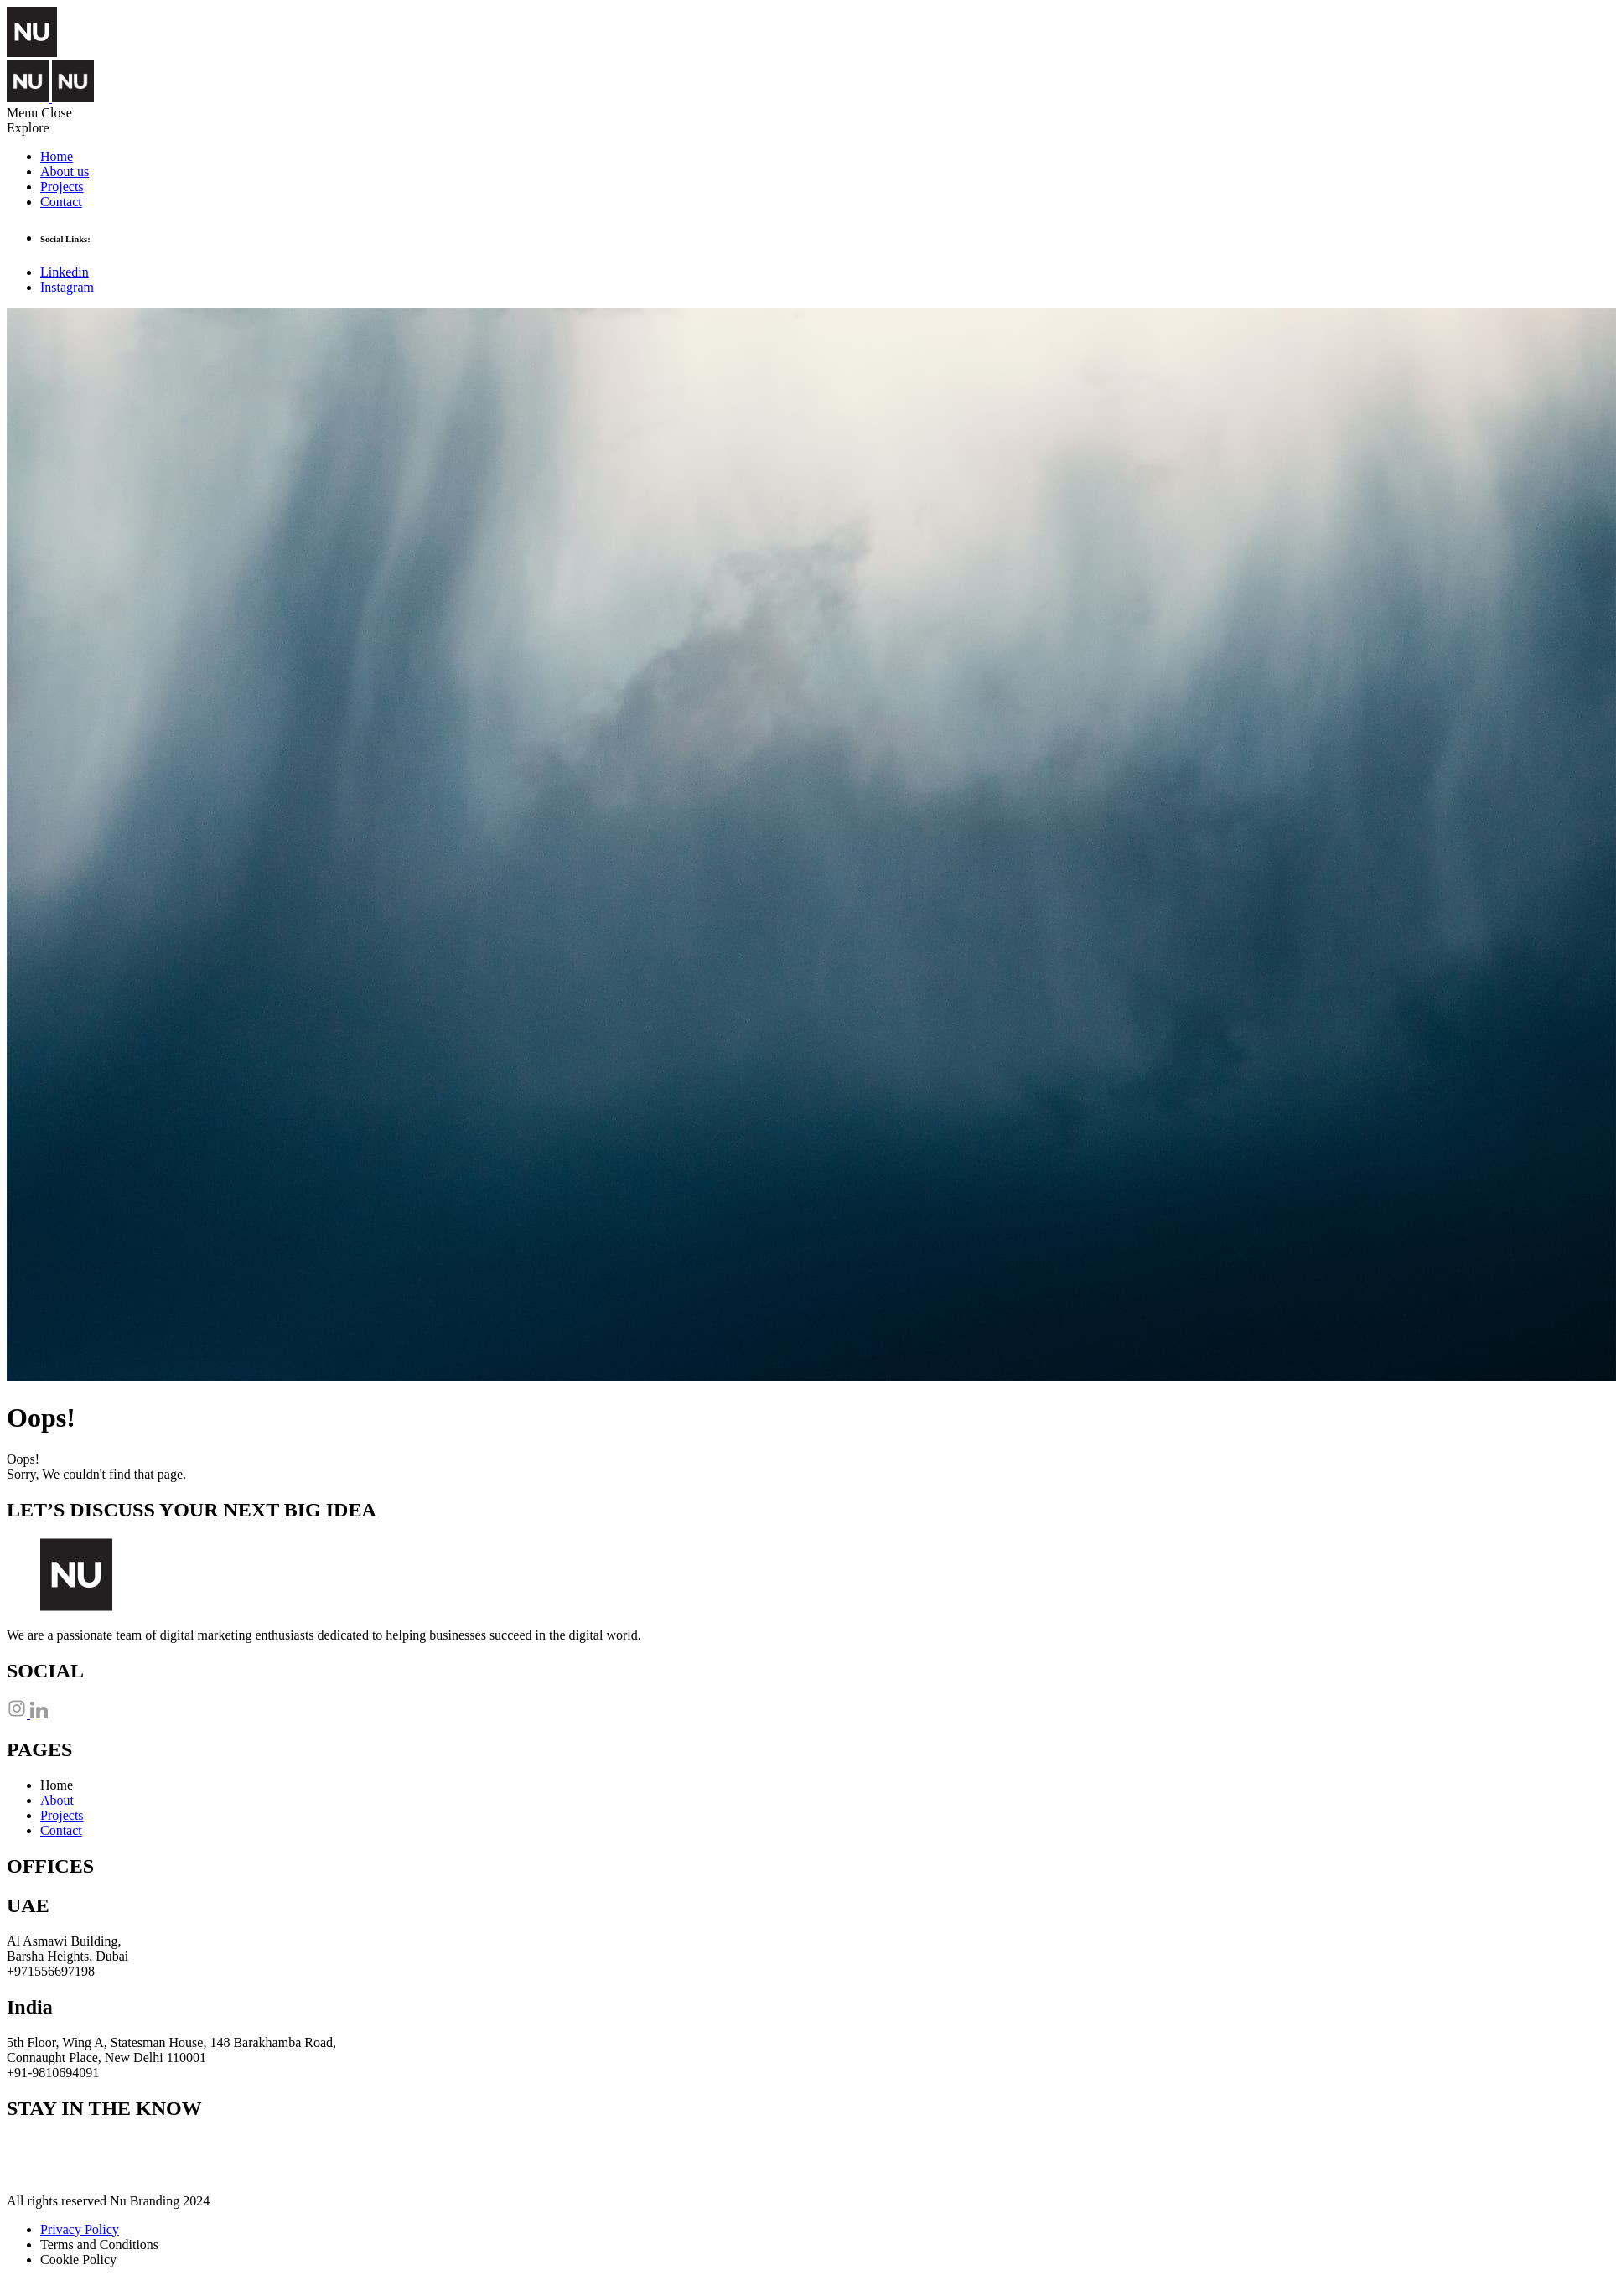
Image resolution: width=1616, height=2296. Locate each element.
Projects (62, 186)
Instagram (67, 287)
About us (64, 171)
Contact (61, 201)
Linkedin (64, 272)
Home (56, 156)
